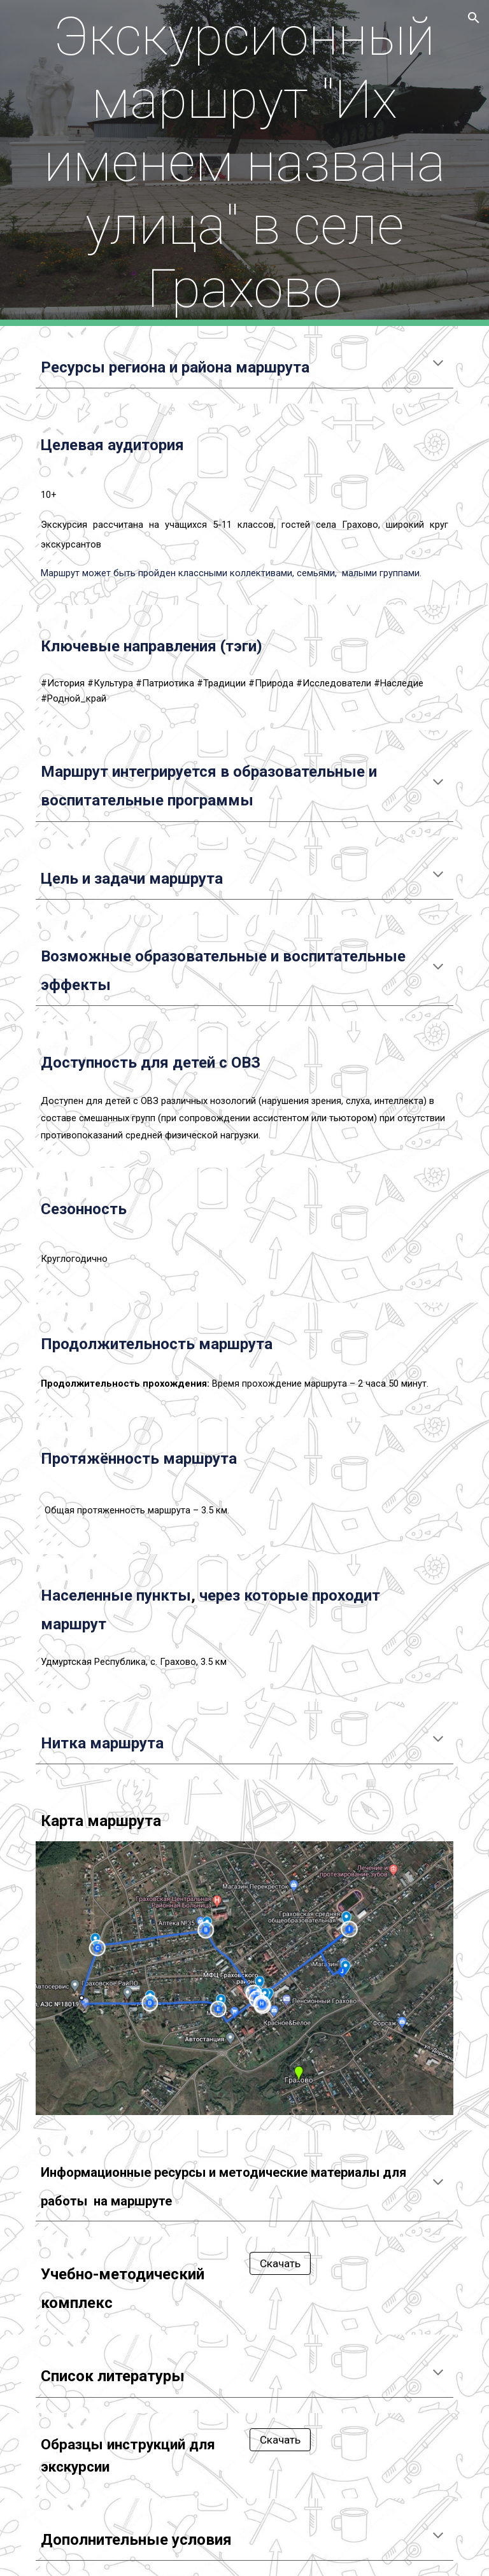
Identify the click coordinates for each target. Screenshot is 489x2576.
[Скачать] (279, 2264)
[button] (473, 18)
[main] (244, 163)
